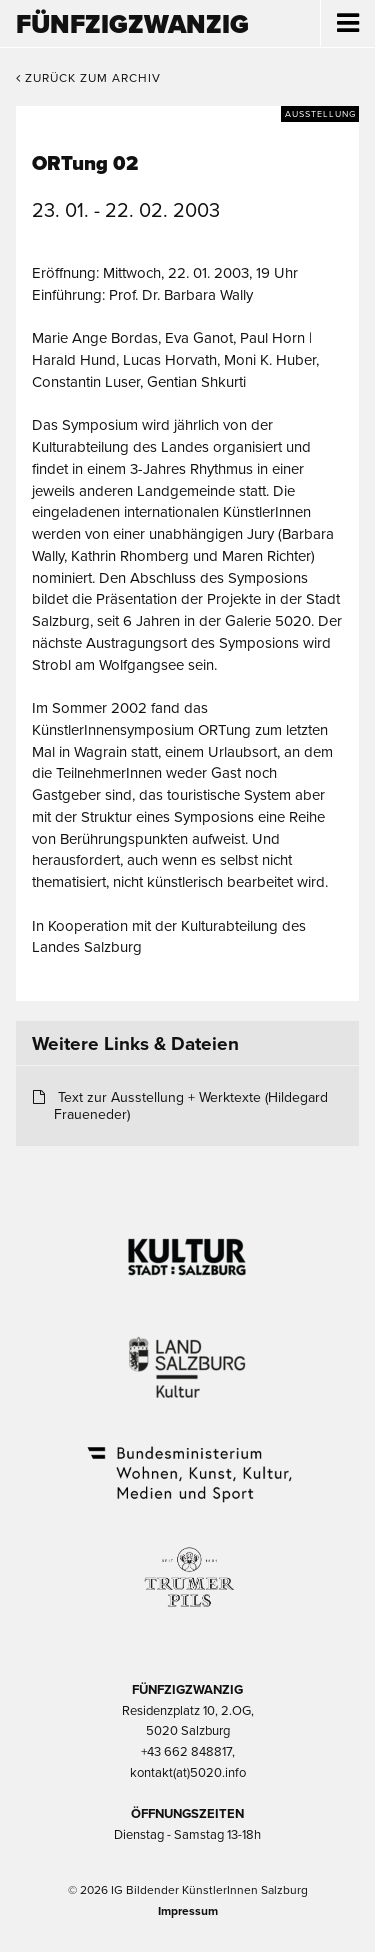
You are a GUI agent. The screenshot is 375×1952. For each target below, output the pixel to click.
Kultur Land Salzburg (187, 1355)
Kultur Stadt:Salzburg (187, 1249)
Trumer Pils (188, 1567)
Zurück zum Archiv (88, 78)
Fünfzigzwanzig (132, 24)
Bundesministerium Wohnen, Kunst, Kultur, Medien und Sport (188, 1461)
